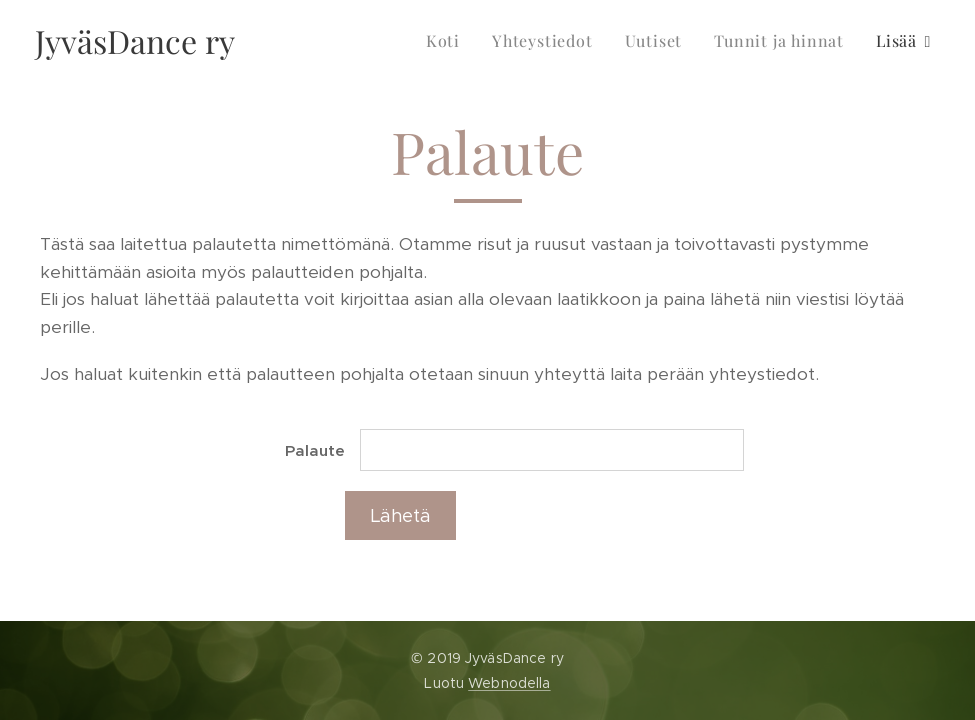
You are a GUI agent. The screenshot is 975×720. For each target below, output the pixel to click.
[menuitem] (448, 41)
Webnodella (509, 683)
